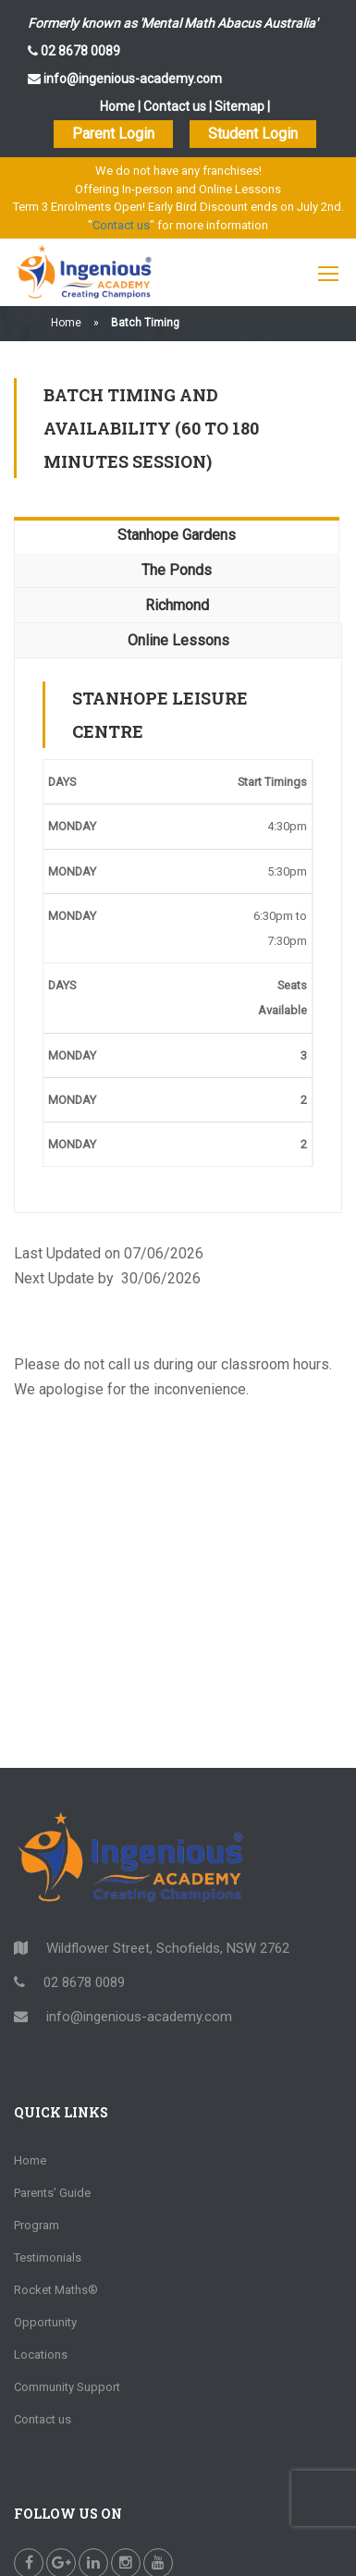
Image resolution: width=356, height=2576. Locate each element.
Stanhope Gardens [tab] (176, 535)
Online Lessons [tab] (178, 640)
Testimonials (47, 2257)
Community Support (67, 2387)
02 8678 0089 (79, 50)
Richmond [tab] (177, 605)
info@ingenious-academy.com (131, 78)
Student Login (253, 133)
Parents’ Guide (52, 2193)
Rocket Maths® (56, 2290)
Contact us (174, 106)
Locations (41, 2354)
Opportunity (45, 2322)
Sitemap (239, 106)
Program (36, 2225)
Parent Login (113, 133)
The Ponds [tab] (176, 570)
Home (117, 106)
